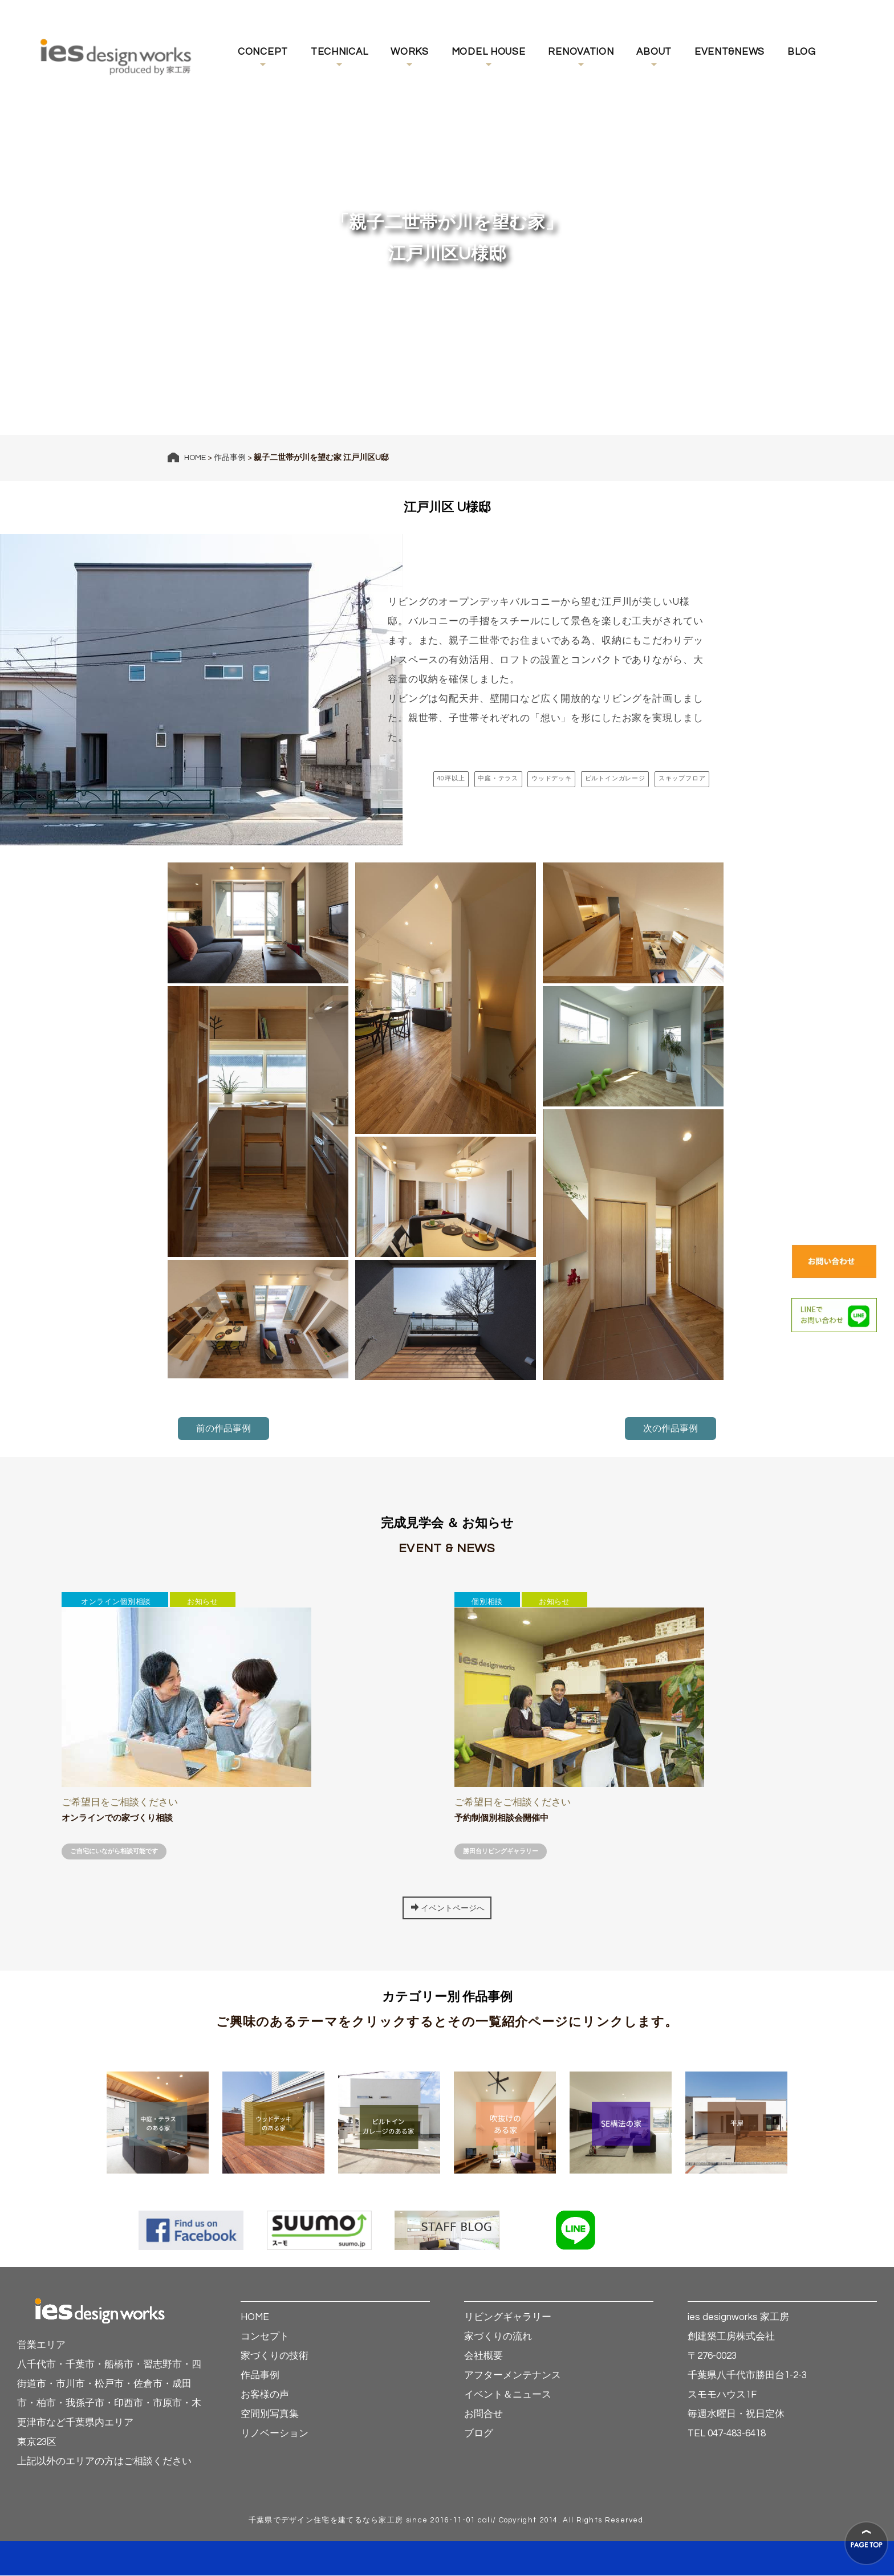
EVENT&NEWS (729, 52)
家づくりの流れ (498, 2337)
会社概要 (483, 2356)
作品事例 (230, 458)
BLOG (801, 52)
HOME (195, 458)
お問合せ (483, 2415)
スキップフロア (679, 778)
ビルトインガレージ (608, 778)
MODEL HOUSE (489, 52)
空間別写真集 (270, 2415)
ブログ (478, 2434)
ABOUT (654, 52)
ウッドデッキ (539, 778)
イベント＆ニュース (507, 2395)
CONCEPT (263, 52)
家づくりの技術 (274, 2356)
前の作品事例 (223, 1428)
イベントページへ (448, 1908)
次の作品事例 (670, 1428)
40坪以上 (431, 778)
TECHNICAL (339, 52)
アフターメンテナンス (512, 2376)
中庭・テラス (481, 778)
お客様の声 (265, 2395)
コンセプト (265, 2337)
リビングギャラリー (507, 2318)
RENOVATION (580, 52)
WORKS (410, 52)
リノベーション (274, 2434)
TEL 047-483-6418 (727, 2434)
